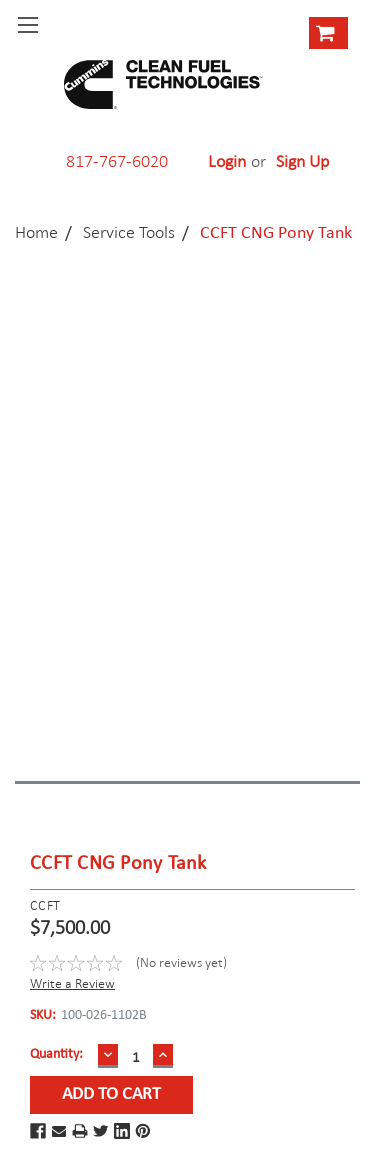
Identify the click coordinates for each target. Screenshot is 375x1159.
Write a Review (72, 983)
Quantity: (56, 1054)
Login (227, 161)
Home (36, 232)
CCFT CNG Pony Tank (276, 233)
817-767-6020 (117, 161)
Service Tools (129, 232)
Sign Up (302, 161)
